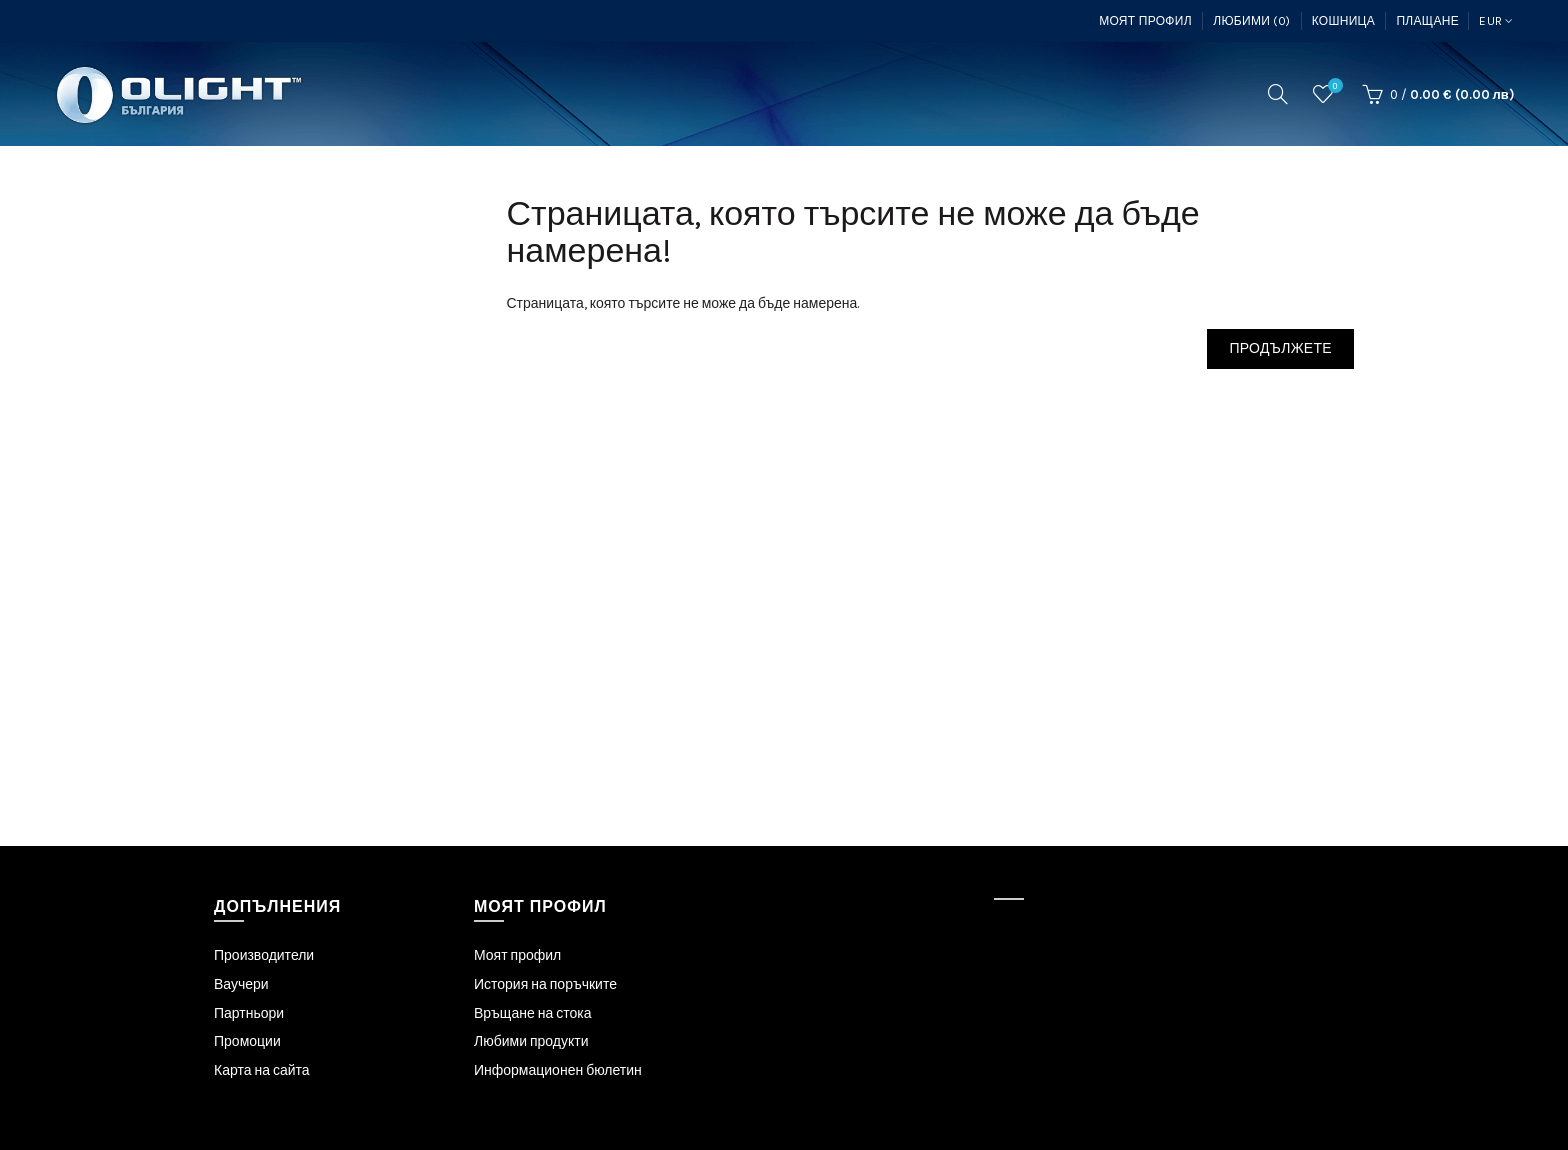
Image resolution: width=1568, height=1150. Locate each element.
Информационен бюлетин (558, 1070)
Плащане (1427, 21)
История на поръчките (545, 984)
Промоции (247, 1041)
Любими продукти (531, 1041)
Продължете (1280, 348)
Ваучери (241, 984)
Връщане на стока (532, 1013)
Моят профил (1145, 21)
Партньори (249, 1013)
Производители (264, 955)
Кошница (1343, 21)
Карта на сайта (262, 1070)
